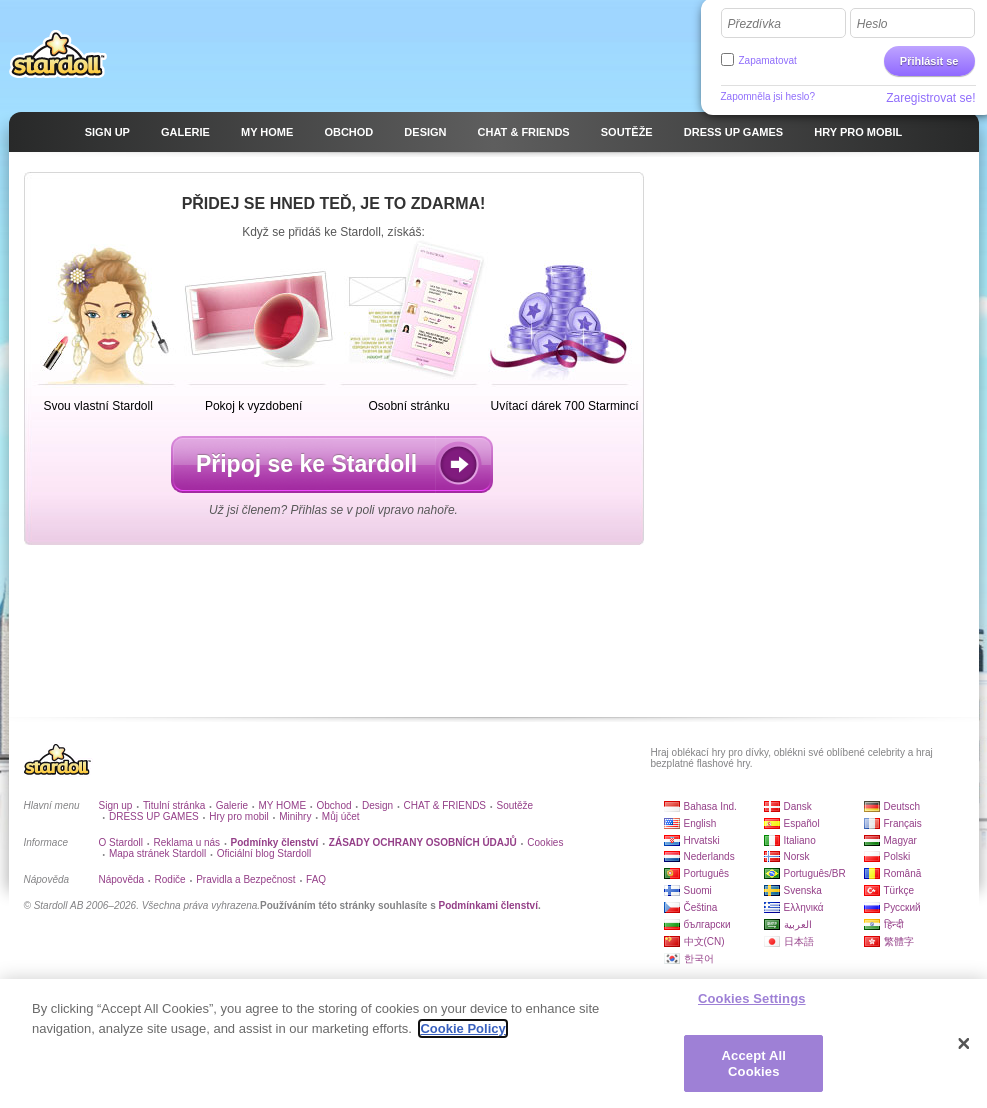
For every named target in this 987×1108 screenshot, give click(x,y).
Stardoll (58, 54)
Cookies (545, 842)
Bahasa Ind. (710, 806)
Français (903, 823)
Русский (902, 907)
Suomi (698, 890)
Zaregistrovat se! (930, 98)
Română (903, 873)
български (707, 924)
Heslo (872, 24)
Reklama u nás (186, 842)
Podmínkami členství (487, 905)
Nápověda (122, 879)
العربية (798, 924)
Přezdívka (754, 24)
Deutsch (902, 806)
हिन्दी (894, 924)
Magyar (900, 840)
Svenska (803, 890)
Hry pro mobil (238, 816)
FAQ (316, 879)
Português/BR (815, 873)
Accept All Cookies (754, 1071)
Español (802, 823)
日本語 (799, 941)
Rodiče (170, 879)
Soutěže (514, 805)
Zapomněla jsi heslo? (768, 96)
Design (377, 805)
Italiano (800, 840)
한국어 (699, 958)
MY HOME (282, 805)
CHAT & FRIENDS (445, 805)
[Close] (964, 1052)
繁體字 (899, 941)
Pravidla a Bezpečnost (246, 879)
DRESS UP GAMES (154, 816)
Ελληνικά (804, 907)
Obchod (334, 805)
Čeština (701, 907)
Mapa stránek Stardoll (157, 853)
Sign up (116, 805)
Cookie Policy (462, 1036)
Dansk (798, 806)
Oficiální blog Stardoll (264, 853)
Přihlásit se (929, 61)
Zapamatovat (768, 60)
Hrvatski (702, 840)
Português (707, 873)
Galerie (232, 805)
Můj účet (341, 816)
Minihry (295, 816)
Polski (897, 856)
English (700, 823)
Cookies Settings (752, 1006)
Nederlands (709, 856)
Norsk (797, 856)
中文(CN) (704, 941)
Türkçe (899, 890)
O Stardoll (121, 842)
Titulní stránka (174, 805)
